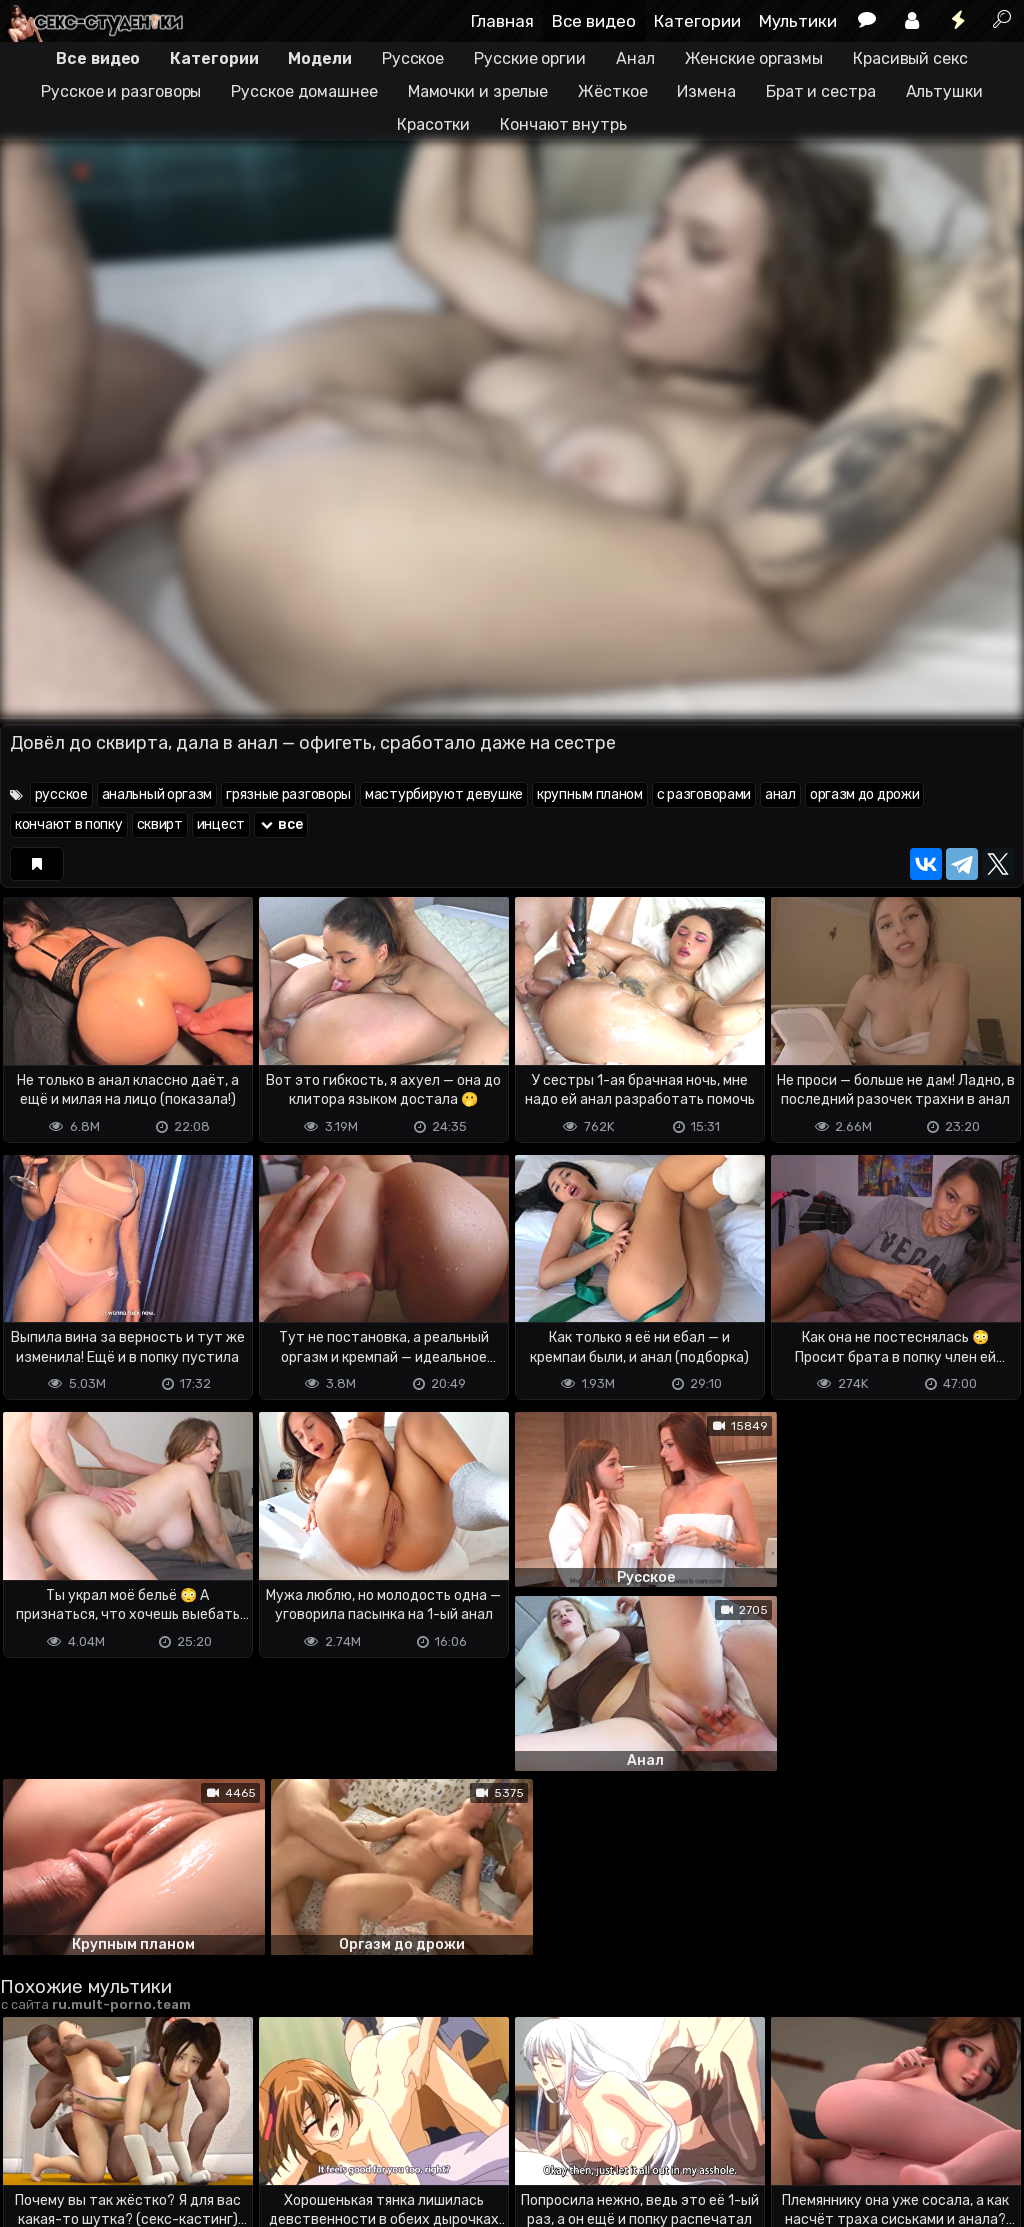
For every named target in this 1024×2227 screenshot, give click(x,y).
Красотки (433, 124)
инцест (221, 824)
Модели (319, 58)
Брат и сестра (821, 91)
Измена (706, 91)
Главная (502, 21)
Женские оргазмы (754, 58)
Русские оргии (530, 58)
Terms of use (103, 2132)
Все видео (594, 21)
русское (61, 794)
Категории (697, 21)
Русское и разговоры (121, 91)
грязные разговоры (288, 794)
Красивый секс (910, 58)
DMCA (32, 2132)
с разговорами (704, 794)
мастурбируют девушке (444, 794)
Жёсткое (612, 91)
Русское (413, 58)
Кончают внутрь (563, 124)
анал (780, 794)
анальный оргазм (157, 794)
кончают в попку (69, 824)
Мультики (798, 21)
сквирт (160, 824)
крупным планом (590, 794)
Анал (635, 58)
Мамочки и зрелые (478, 91)
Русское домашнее (304, 91)
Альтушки (944, 91)
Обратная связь (208, 2132)
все (281, 824)
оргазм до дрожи (865, 794)
